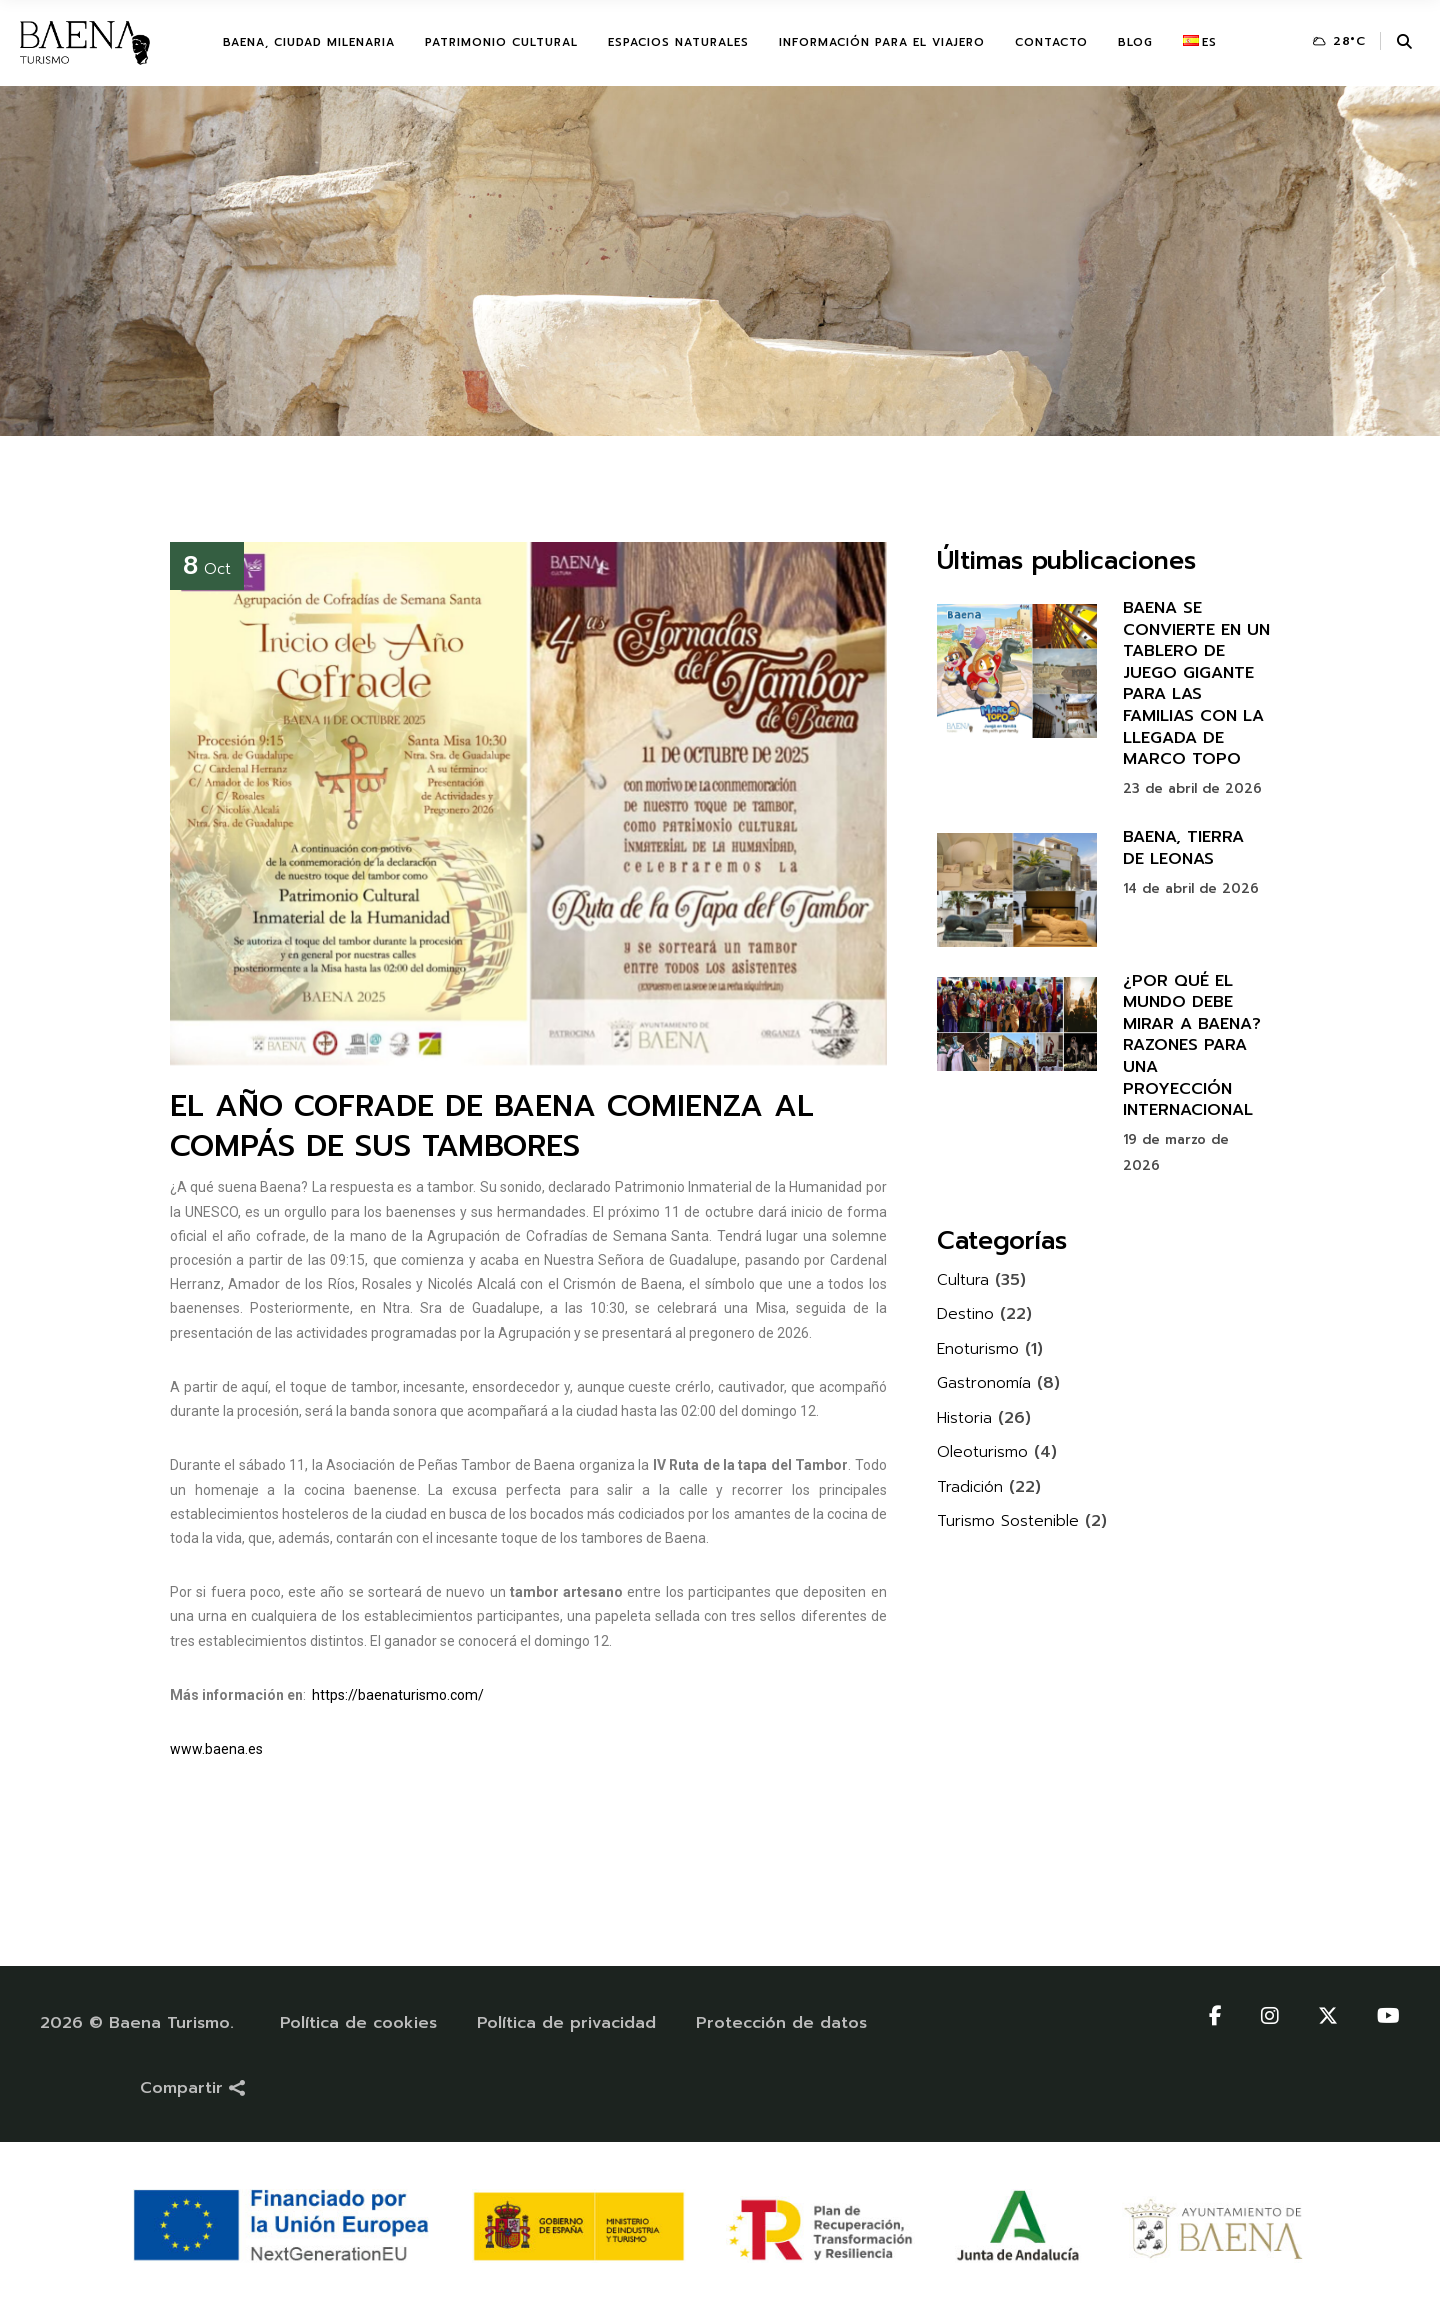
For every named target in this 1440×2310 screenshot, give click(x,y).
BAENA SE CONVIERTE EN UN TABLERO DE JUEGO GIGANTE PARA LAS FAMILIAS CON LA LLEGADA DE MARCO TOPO (1196, 683)
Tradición (970, 1487)
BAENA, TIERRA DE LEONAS (1183, 848)
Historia (964, 1418)
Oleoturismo (982, 1452)
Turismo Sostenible (1008, 1521)
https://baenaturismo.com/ (398, 1695)
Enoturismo (978, 1349)
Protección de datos (781, 2023)
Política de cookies (358, 2023)
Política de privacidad (566, 2023)
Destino (965, 1314)
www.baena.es (216, 1749)
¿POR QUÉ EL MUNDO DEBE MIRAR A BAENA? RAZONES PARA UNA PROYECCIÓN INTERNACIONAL (1192, 1046)
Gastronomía (984, 1383)
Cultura (963, 1280)
